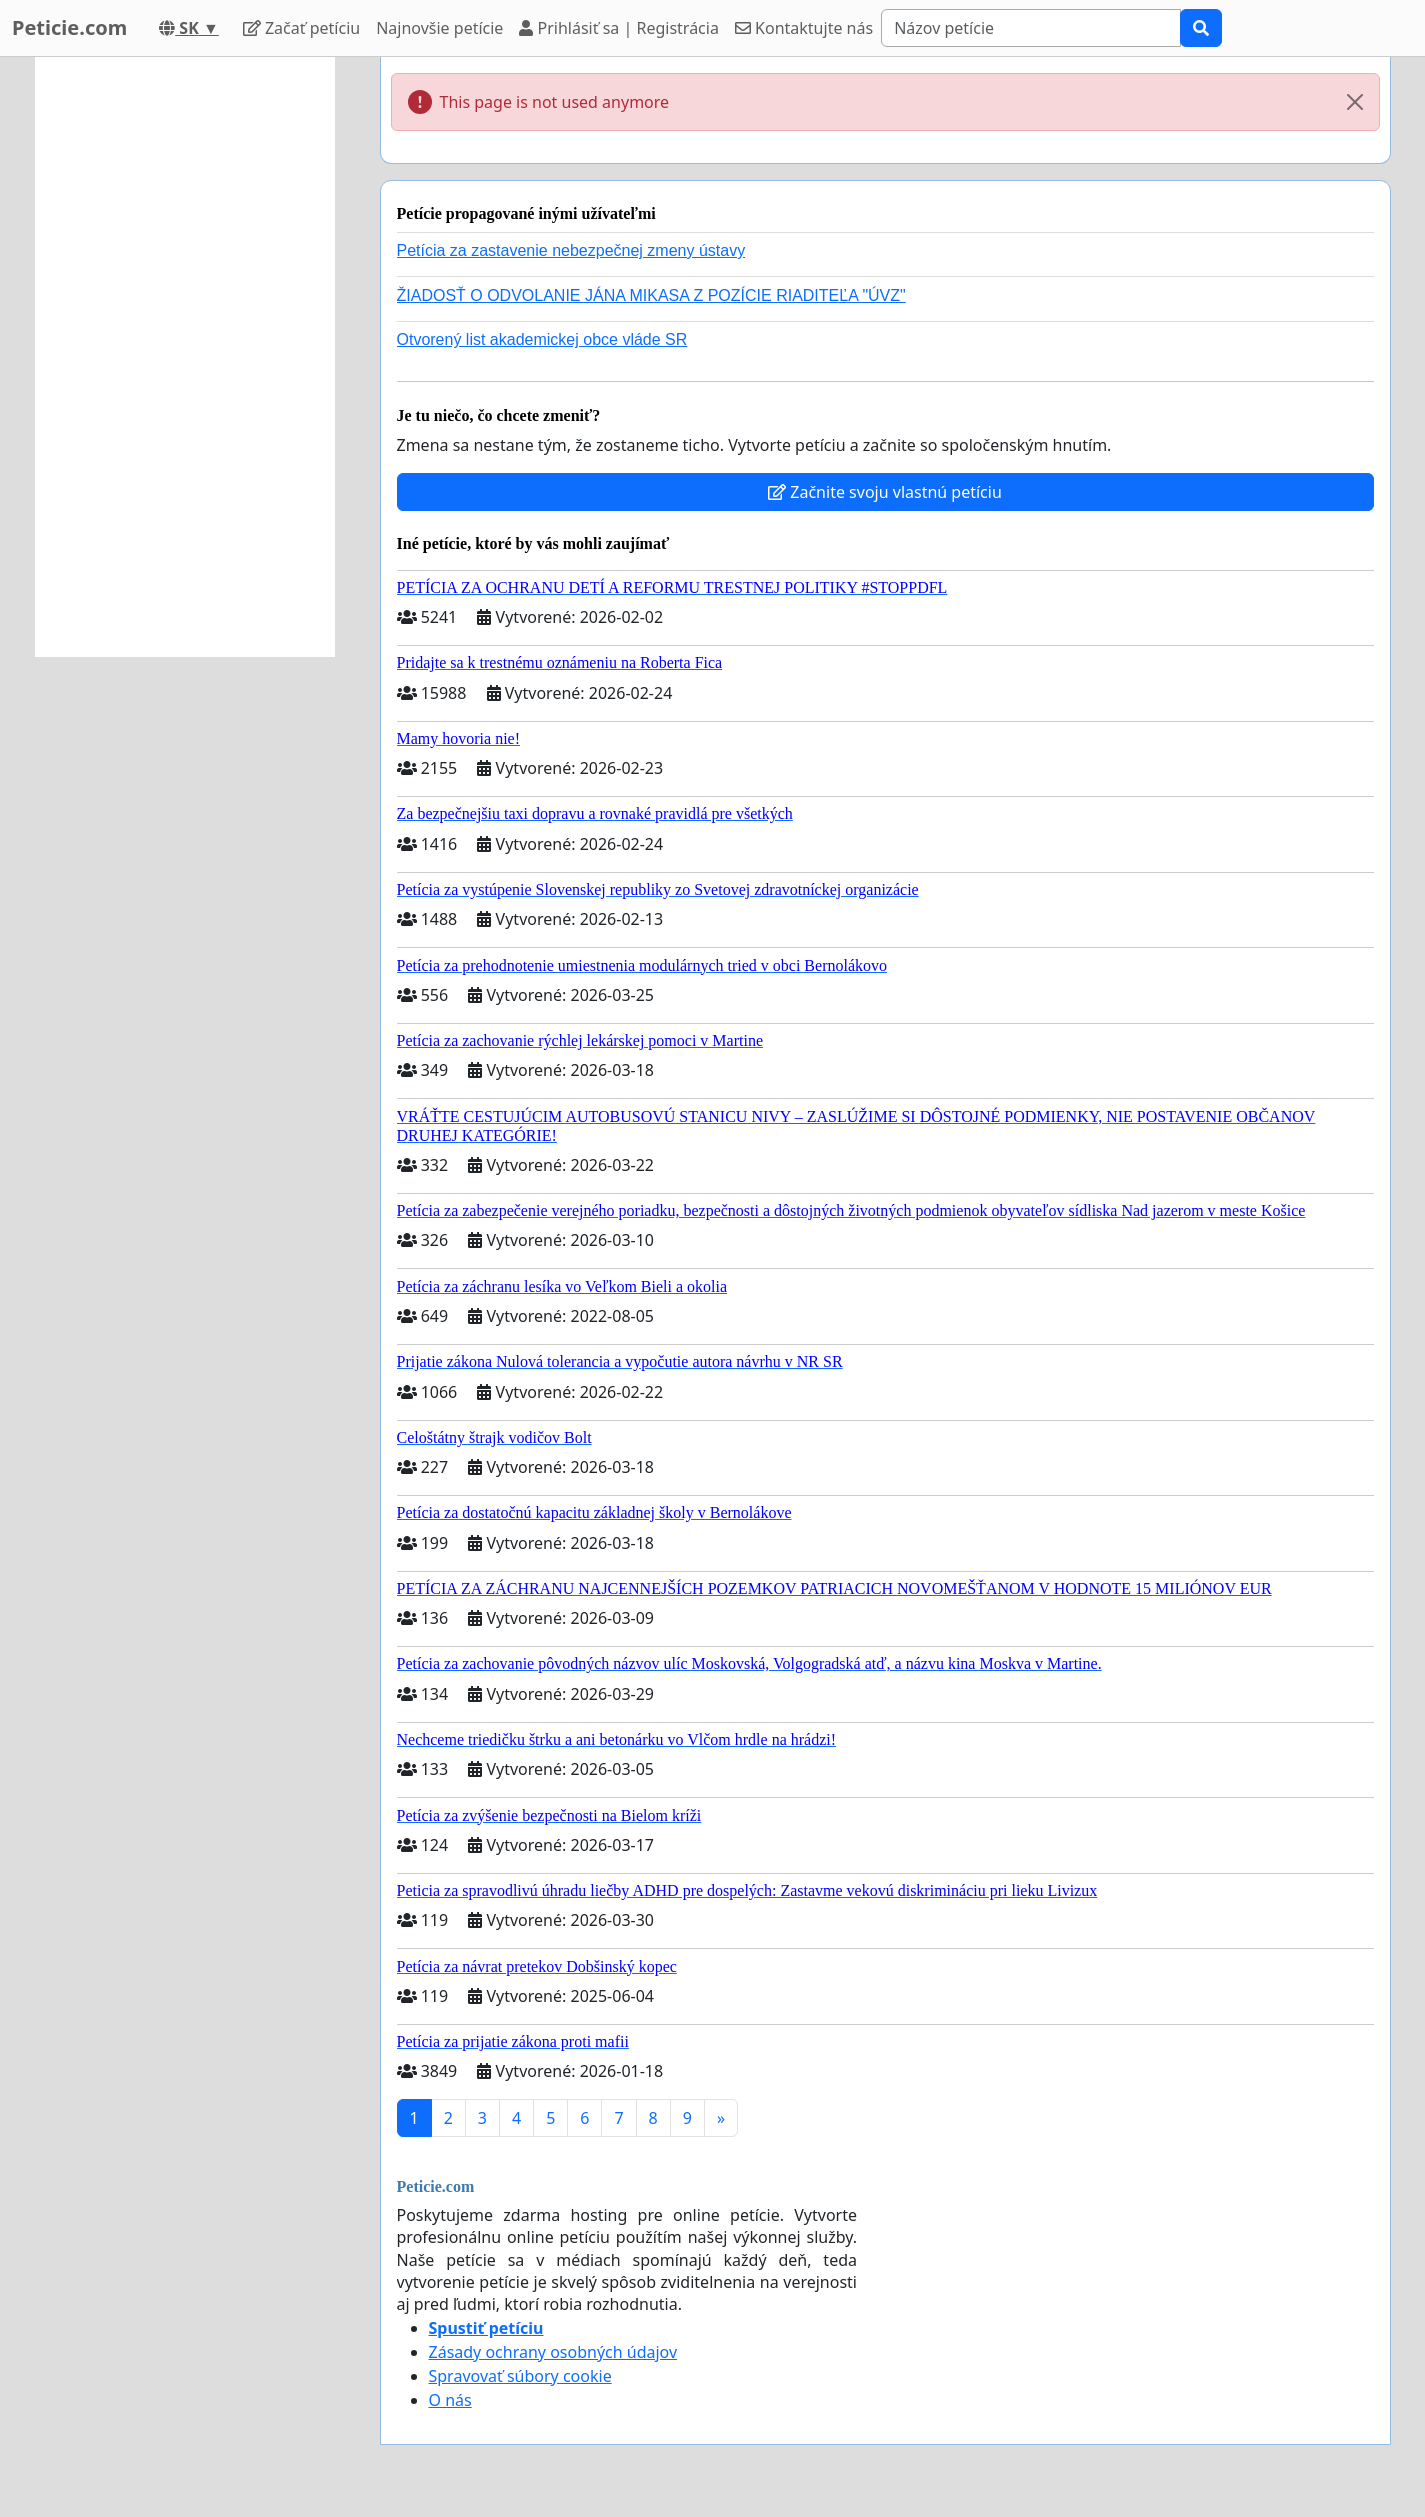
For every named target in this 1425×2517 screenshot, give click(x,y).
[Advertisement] (185, 357)
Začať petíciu (301, 28)
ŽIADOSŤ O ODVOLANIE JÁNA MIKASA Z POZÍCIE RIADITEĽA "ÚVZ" (651, 295)
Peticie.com (69, 27)
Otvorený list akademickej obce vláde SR (542, 339)
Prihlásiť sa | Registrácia (619, 28)
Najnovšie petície (439, 28)
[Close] (1355, 102)
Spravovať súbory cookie (520, 2376)
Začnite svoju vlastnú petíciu (885, 492)
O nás (450, 2400)
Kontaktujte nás (804, 28)
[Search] (1031, 28)
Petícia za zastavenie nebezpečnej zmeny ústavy (571, 250)
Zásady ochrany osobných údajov (553, 2352)
